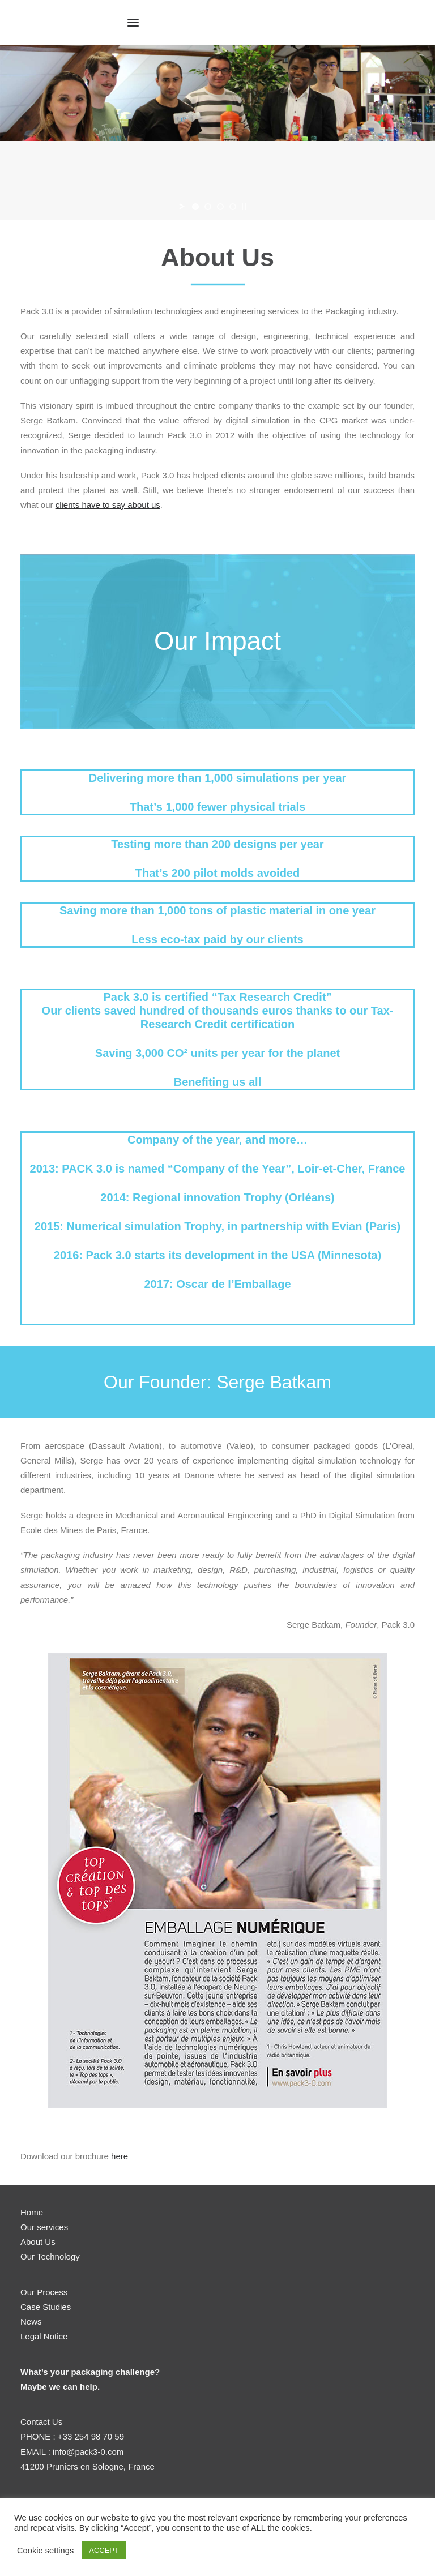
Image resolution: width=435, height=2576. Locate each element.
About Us (38, 2241)
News (31, 2321)
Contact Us (41, 2422)
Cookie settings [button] (45, 2550)
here (119, 2156)
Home (31, 2212)
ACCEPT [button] (104, 2550)
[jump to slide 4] (232, 206)
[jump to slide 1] (195, 206)
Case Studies (45, 2307)
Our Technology (50, 2256)
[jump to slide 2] (207, 206)
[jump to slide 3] (220, 206)
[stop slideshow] (244, 206)
